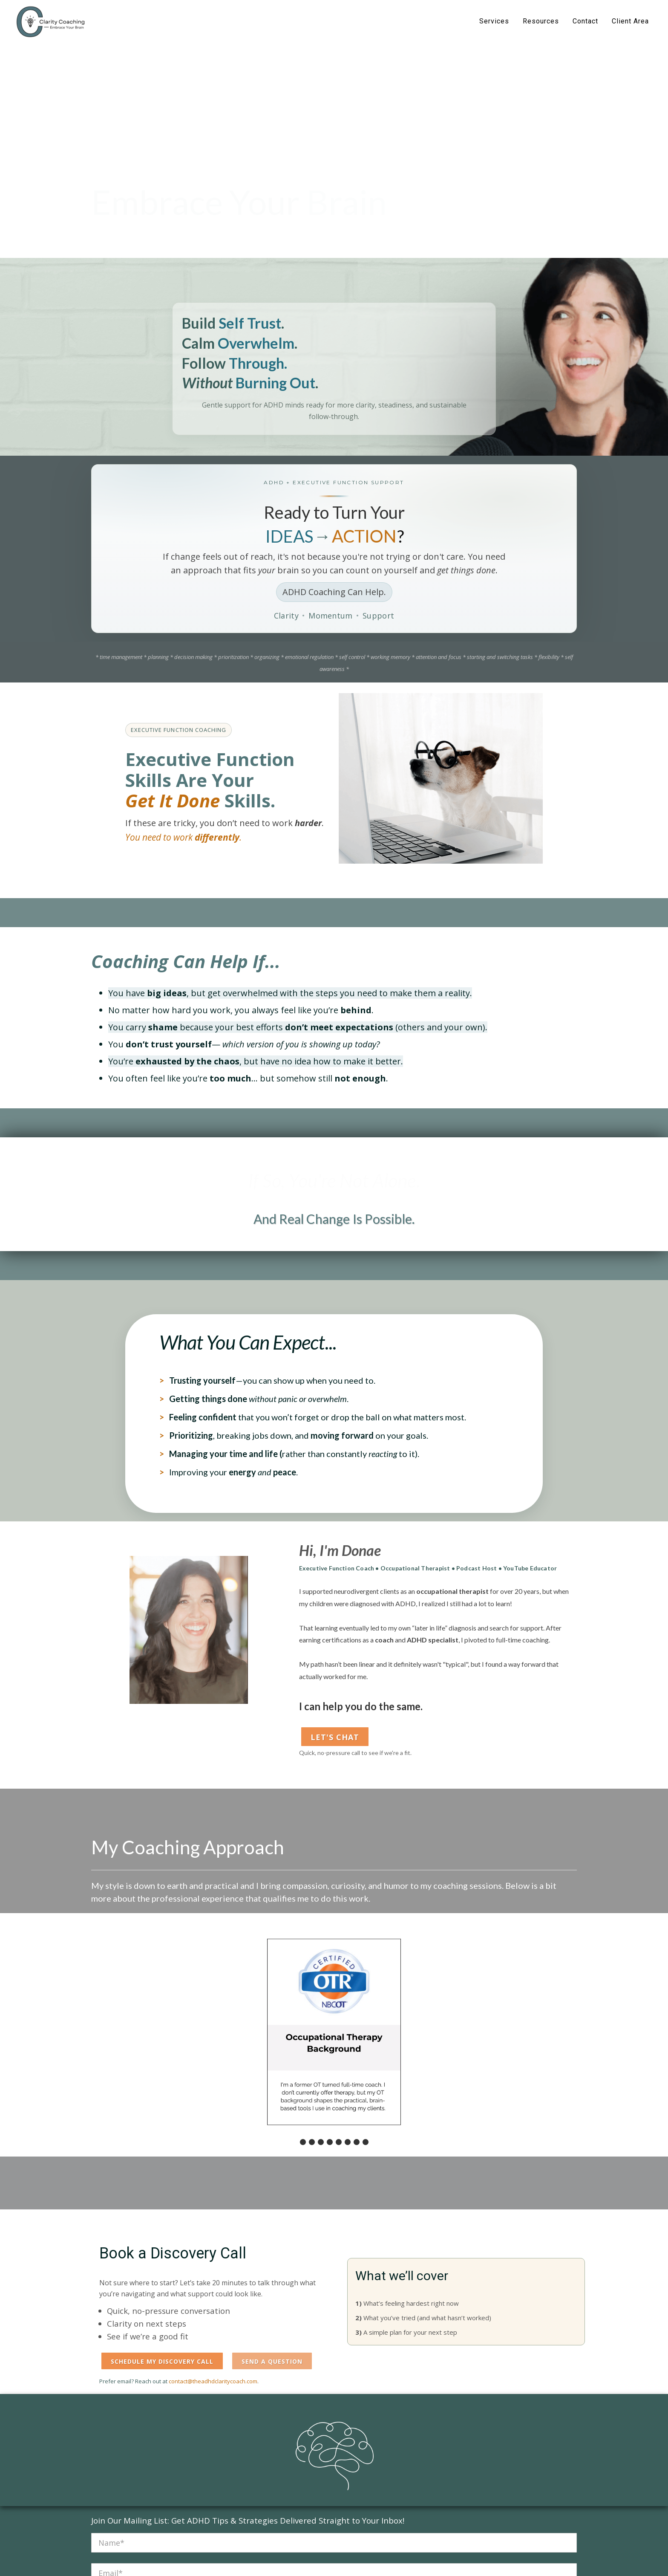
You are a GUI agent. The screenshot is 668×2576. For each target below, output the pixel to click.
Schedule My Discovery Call (162, 2361)
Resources (541, 21)
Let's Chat (335, 1737)
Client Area (630, 21)
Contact (585, 21)
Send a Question (272, 2361)
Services (494, 21)
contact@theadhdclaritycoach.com (213, 2381)
